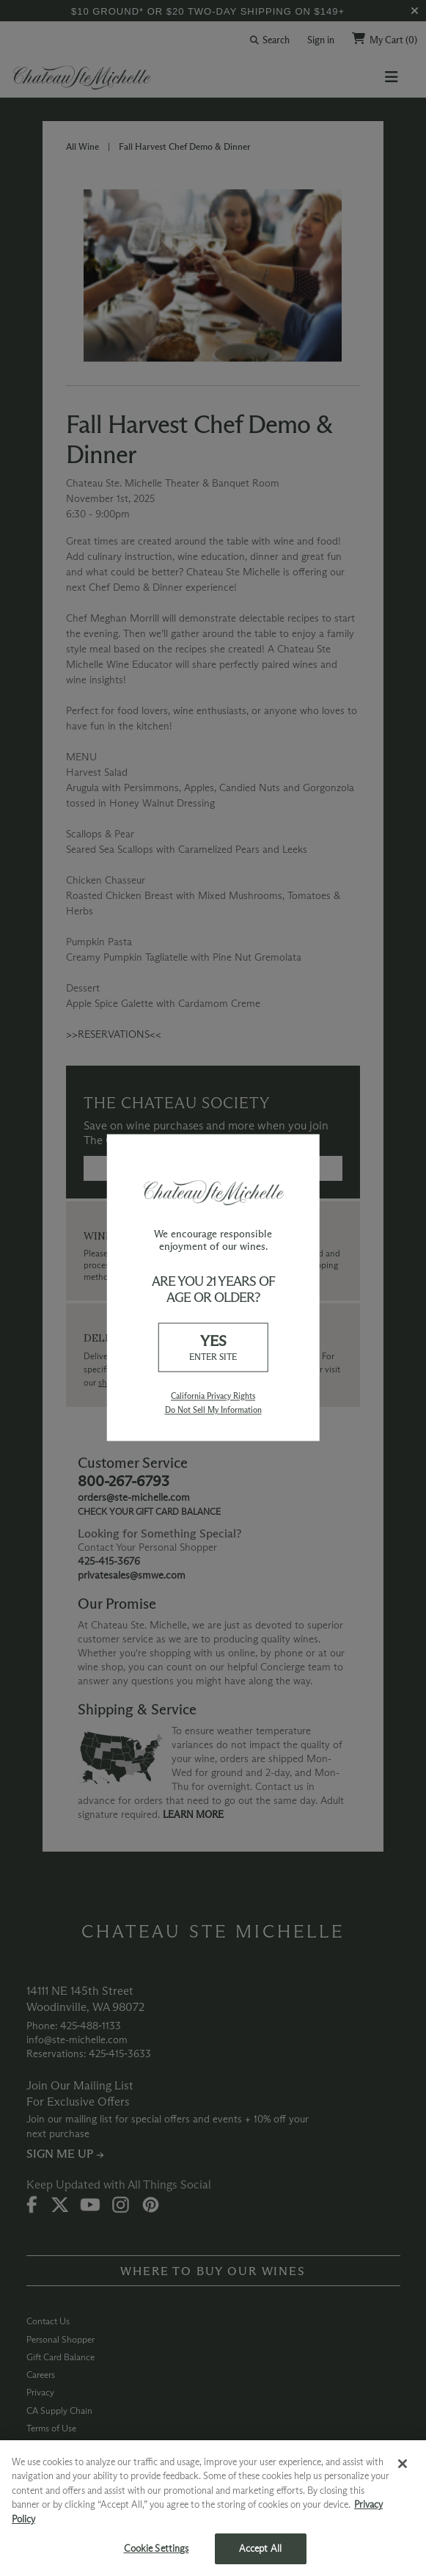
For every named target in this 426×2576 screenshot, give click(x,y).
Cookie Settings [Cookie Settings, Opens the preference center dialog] (156, 2548)
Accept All (260, 2548)
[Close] (402, 2464)
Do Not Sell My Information (213, 1410)
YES (213, 1348)
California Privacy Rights (213, 1396)
